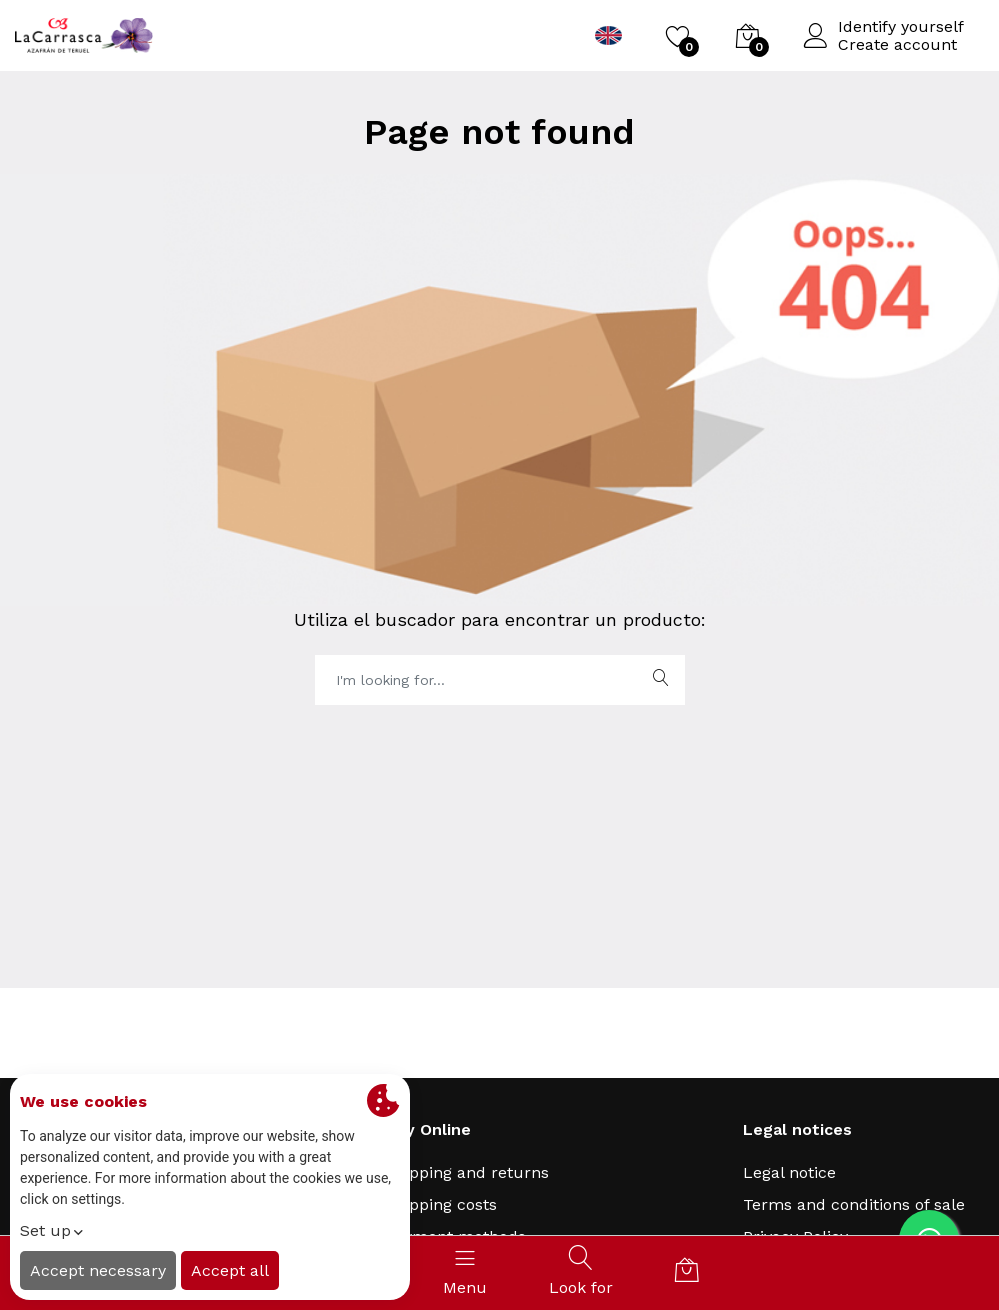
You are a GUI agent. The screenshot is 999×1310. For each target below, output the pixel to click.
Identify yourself (901, 27)
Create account (897, 45)
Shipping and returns (467, 1172)
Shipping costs (441, 1204)
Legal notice (789, 1172)
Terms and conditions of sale (854, 1204)
